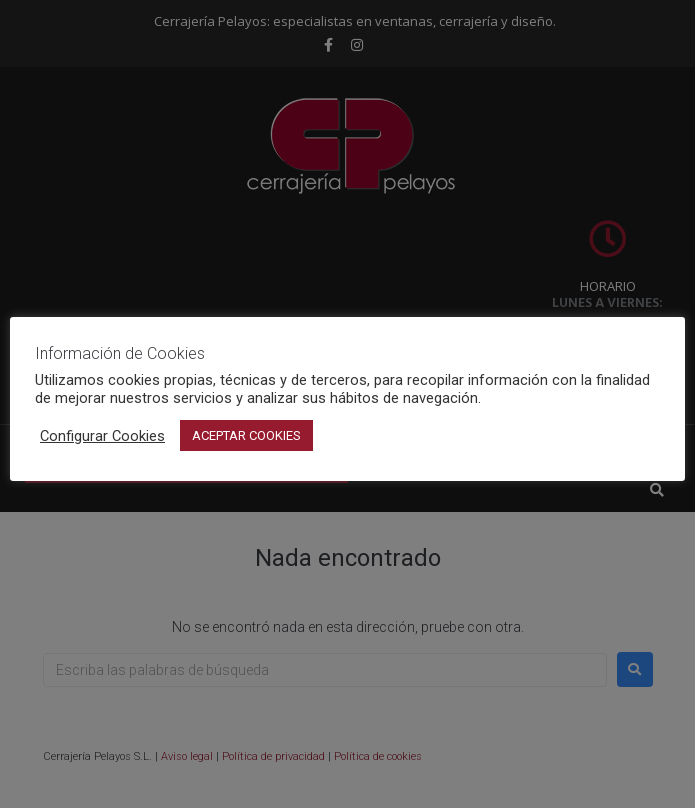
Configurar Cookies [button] (102, 436)
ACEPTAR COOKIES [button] (246, 435)
